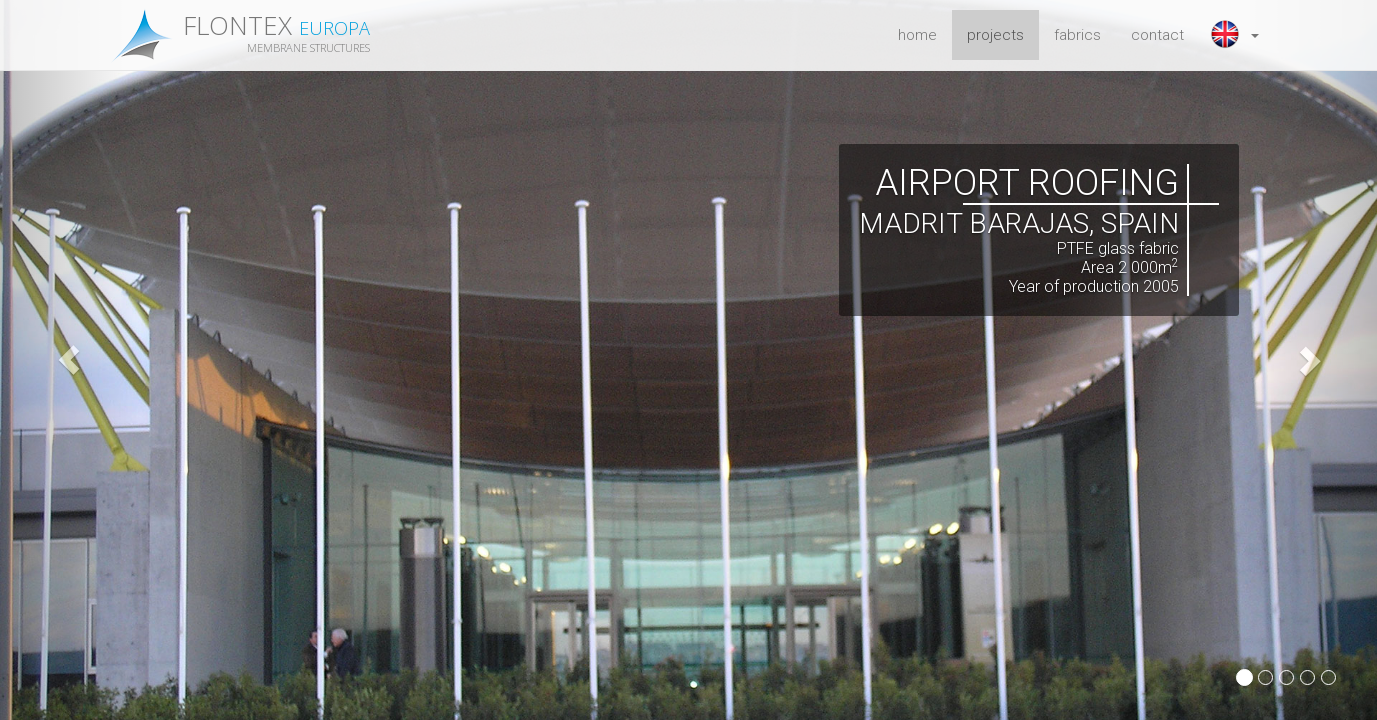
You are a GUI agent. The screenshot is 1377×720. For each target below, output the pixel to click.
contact (1157, 35)
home (917, 35)
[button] (1236, 35)
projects (995, 35)
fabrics (1077, 35)
